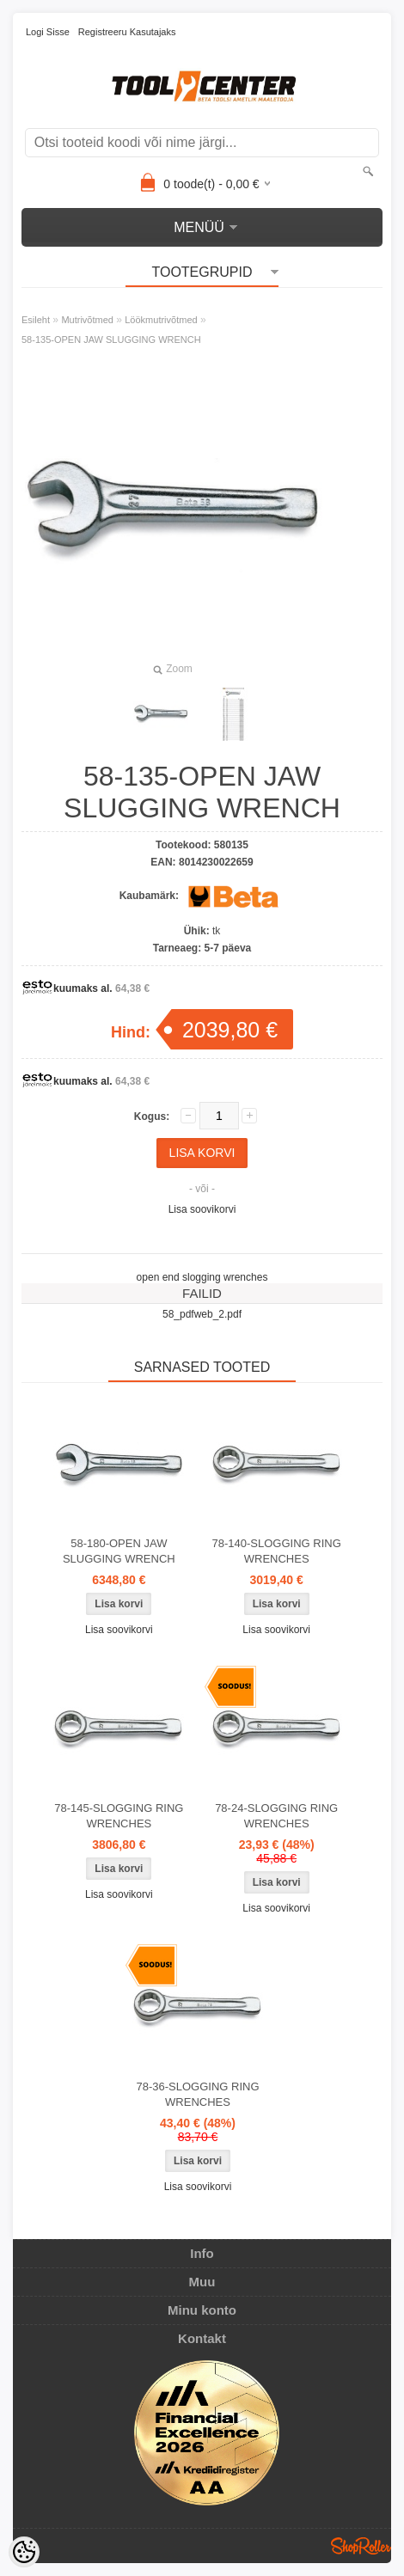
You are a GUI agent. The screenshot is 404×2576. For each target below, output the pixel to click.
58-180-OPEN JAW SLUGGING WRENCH (119, 1551)
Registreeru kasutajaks (127, 32)
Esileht (35, 320)
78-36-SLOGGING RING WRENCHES (197, 2094)
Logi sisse (48, 32)
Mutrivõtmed (87, 320)
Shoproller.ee (361, 2546)
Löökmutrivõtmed (161, 320)
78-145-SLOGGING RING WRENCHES (118, 1816)
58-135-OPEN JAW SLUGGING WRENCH (111, 339)
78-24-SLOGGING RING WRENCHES (276, 1816)
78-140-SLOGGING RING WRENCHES (276, 1551)
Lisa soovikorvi (202, 1209)
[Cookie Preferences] (24, 2551)
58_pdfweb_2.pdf (202, 1314)
